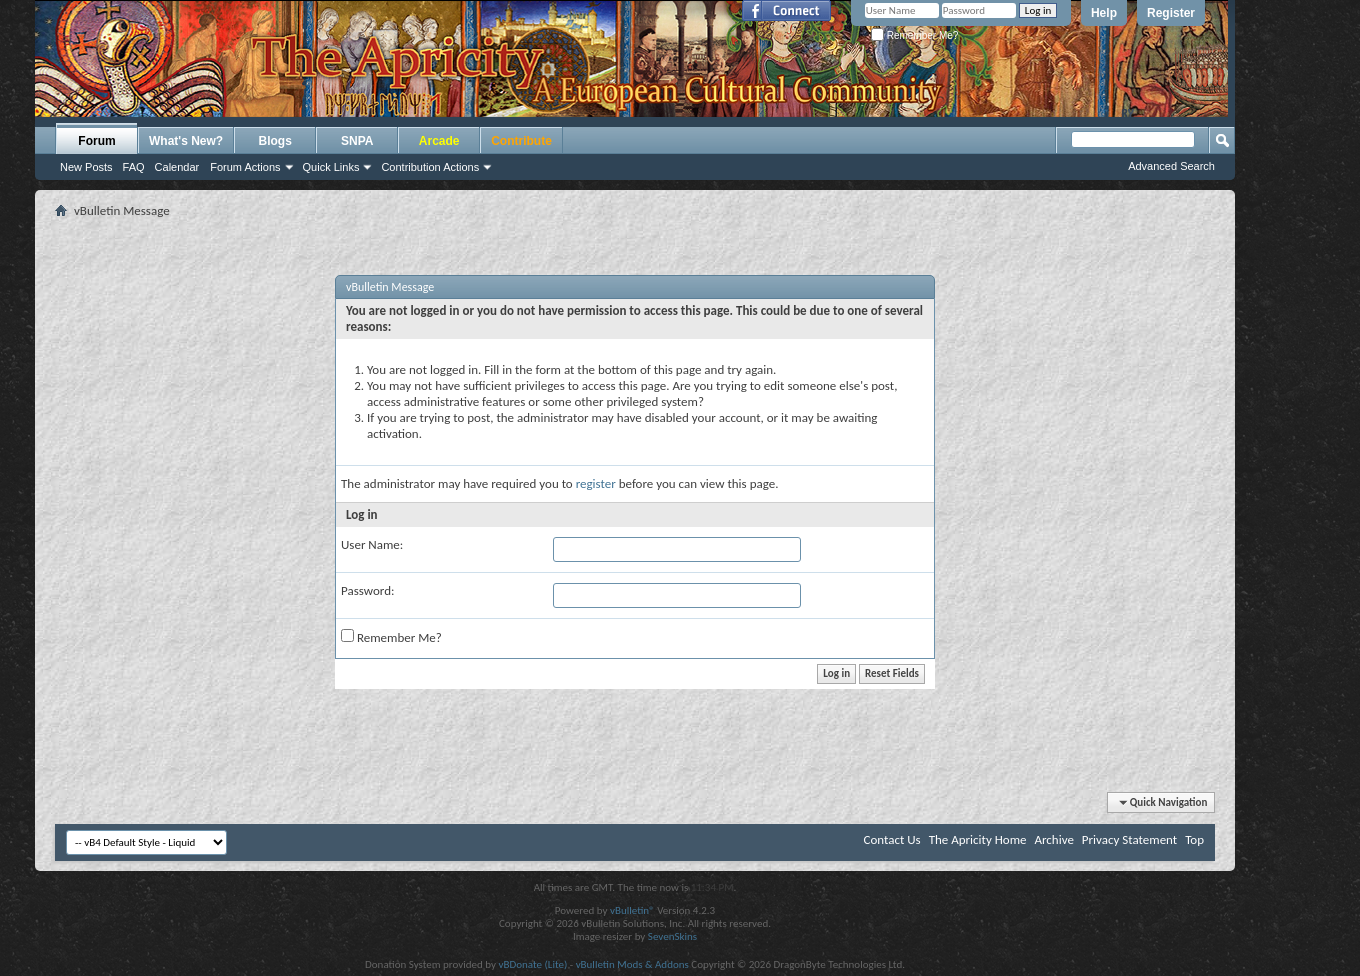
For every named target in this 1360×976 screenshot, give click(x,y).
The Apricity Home (978, 839)
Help (1104, 13)
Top (1194, 839)
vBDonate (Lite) (532, 964)
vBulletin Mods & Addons (632, 964)
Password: (367, 590)
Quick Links (331, 167)
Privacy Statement (1129, 839)
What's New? (186, 141)
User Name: (372, 544)
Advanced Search (1171, 166)
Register (1171, 13)
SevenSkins (672, 936)
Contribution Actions (430, 167)
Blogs (275, 141)
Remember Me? (914, 35)
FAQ (134, 167)
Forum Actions (245, 167)
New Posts (86, 167)
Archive (1053, 839)
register (596, 483)
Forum (96, 141)
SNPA (357, 141)
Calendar (177, 167)
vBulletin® (632, 910)
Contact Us (892, 839)
